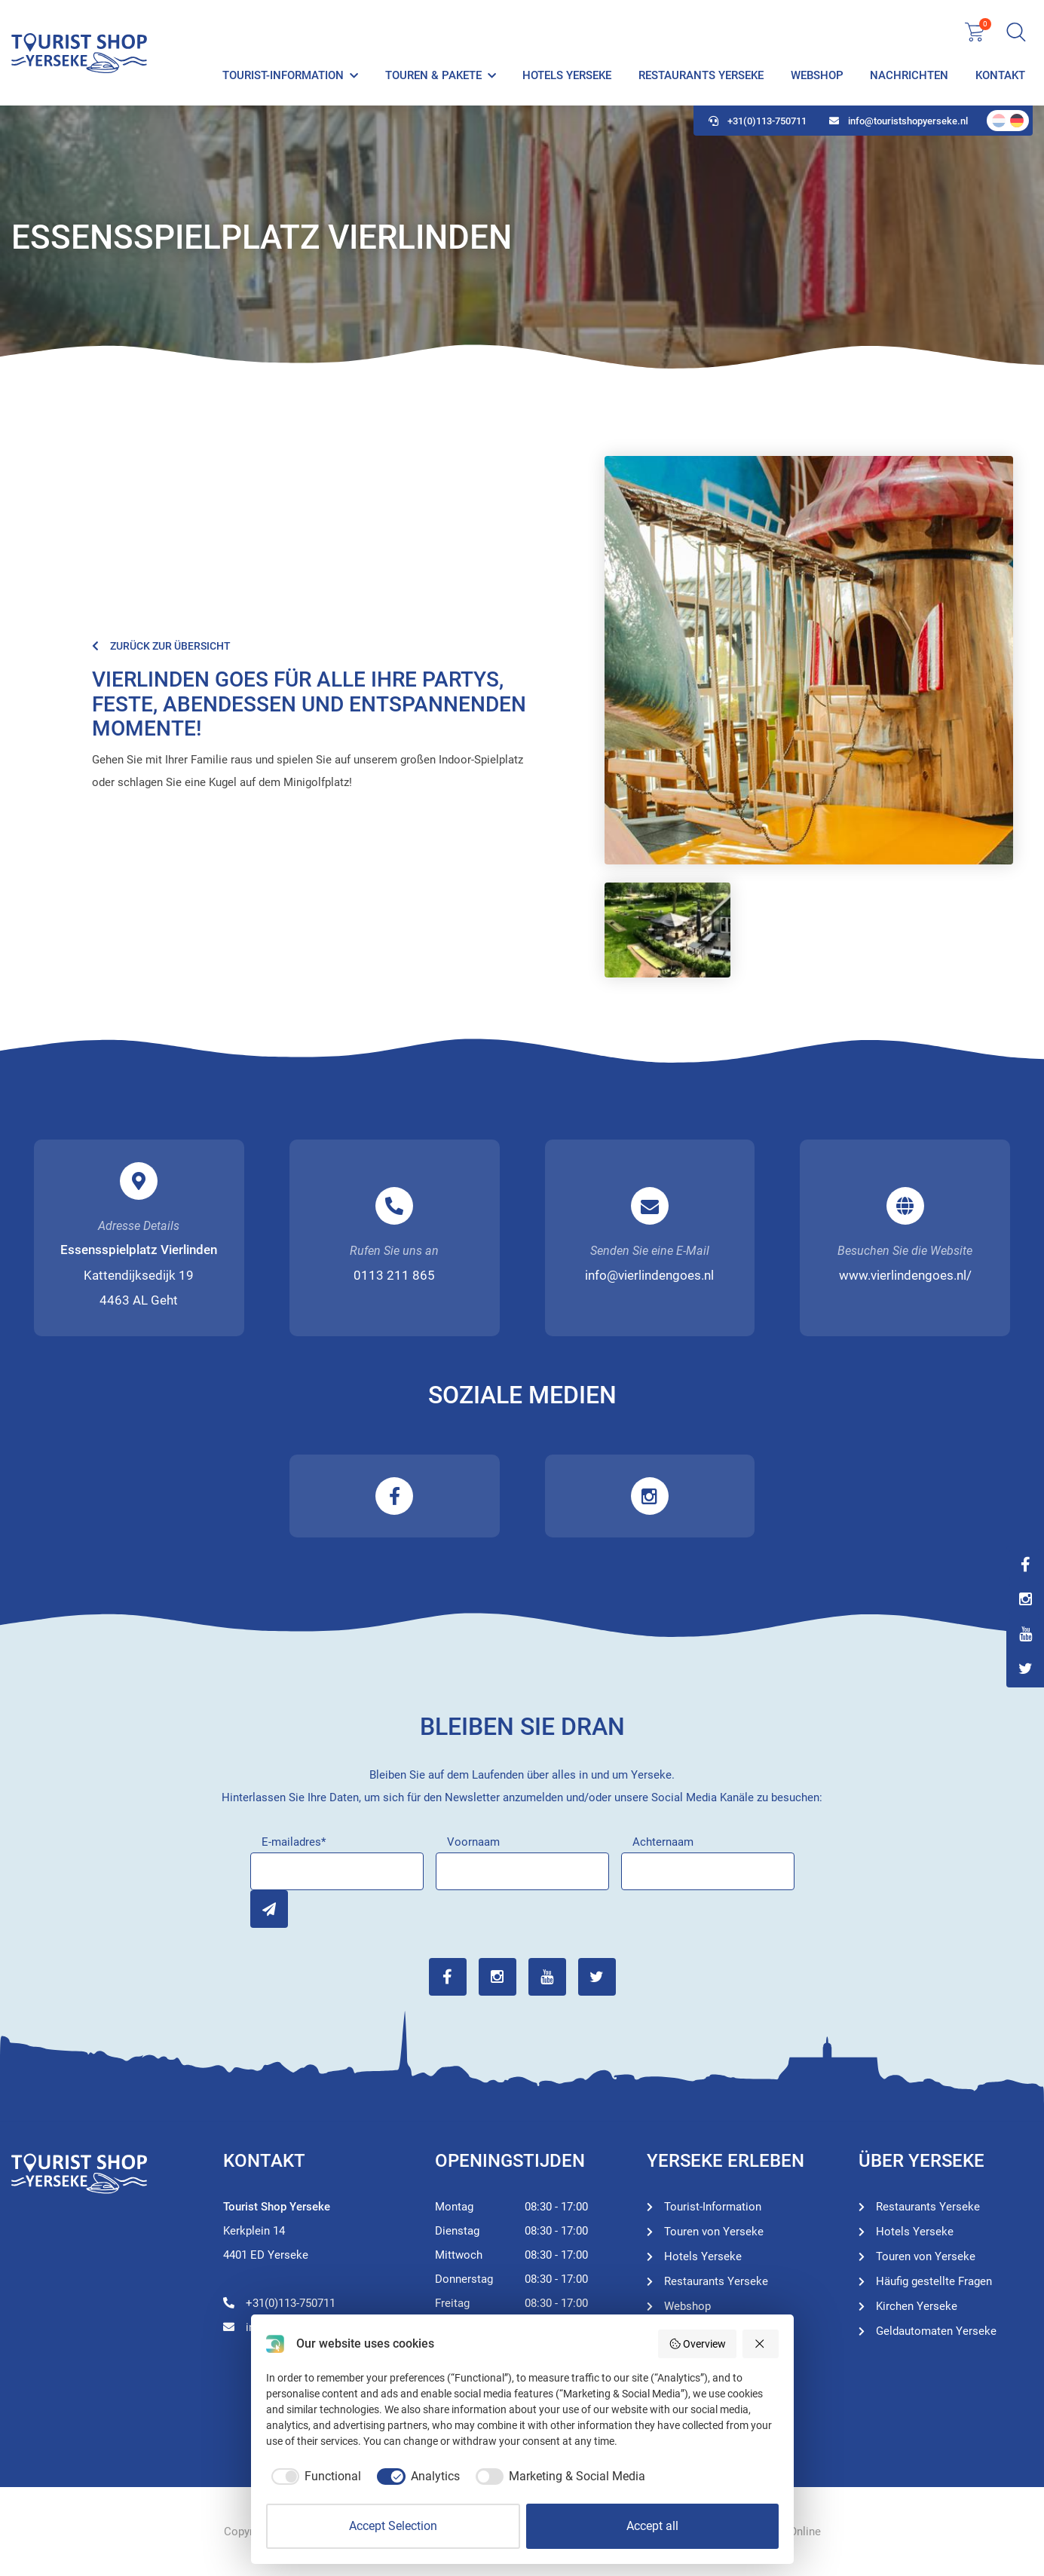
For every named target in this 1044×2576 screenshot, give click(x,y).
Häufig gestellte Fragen (934, 2281)
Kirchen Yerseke (916, 2306)
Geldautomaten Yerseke (936, 2331)
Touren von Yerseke (714, 2231)
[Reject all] (760, 2344)
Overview (698, 2344)
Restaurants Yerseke (701, 75)
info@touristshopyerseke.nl (898, 121)
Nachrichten (909, 75)
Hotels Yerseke (566, 75)
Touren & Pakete (433, 75)
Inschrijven (269, 1909)
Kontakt (1000, 75)
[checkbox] (314, 2476)
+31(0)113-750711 (758, 121)
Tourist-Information (283, 75)
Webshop (817, 75)
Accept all (652, 2526)
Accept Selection (393, 2526)
